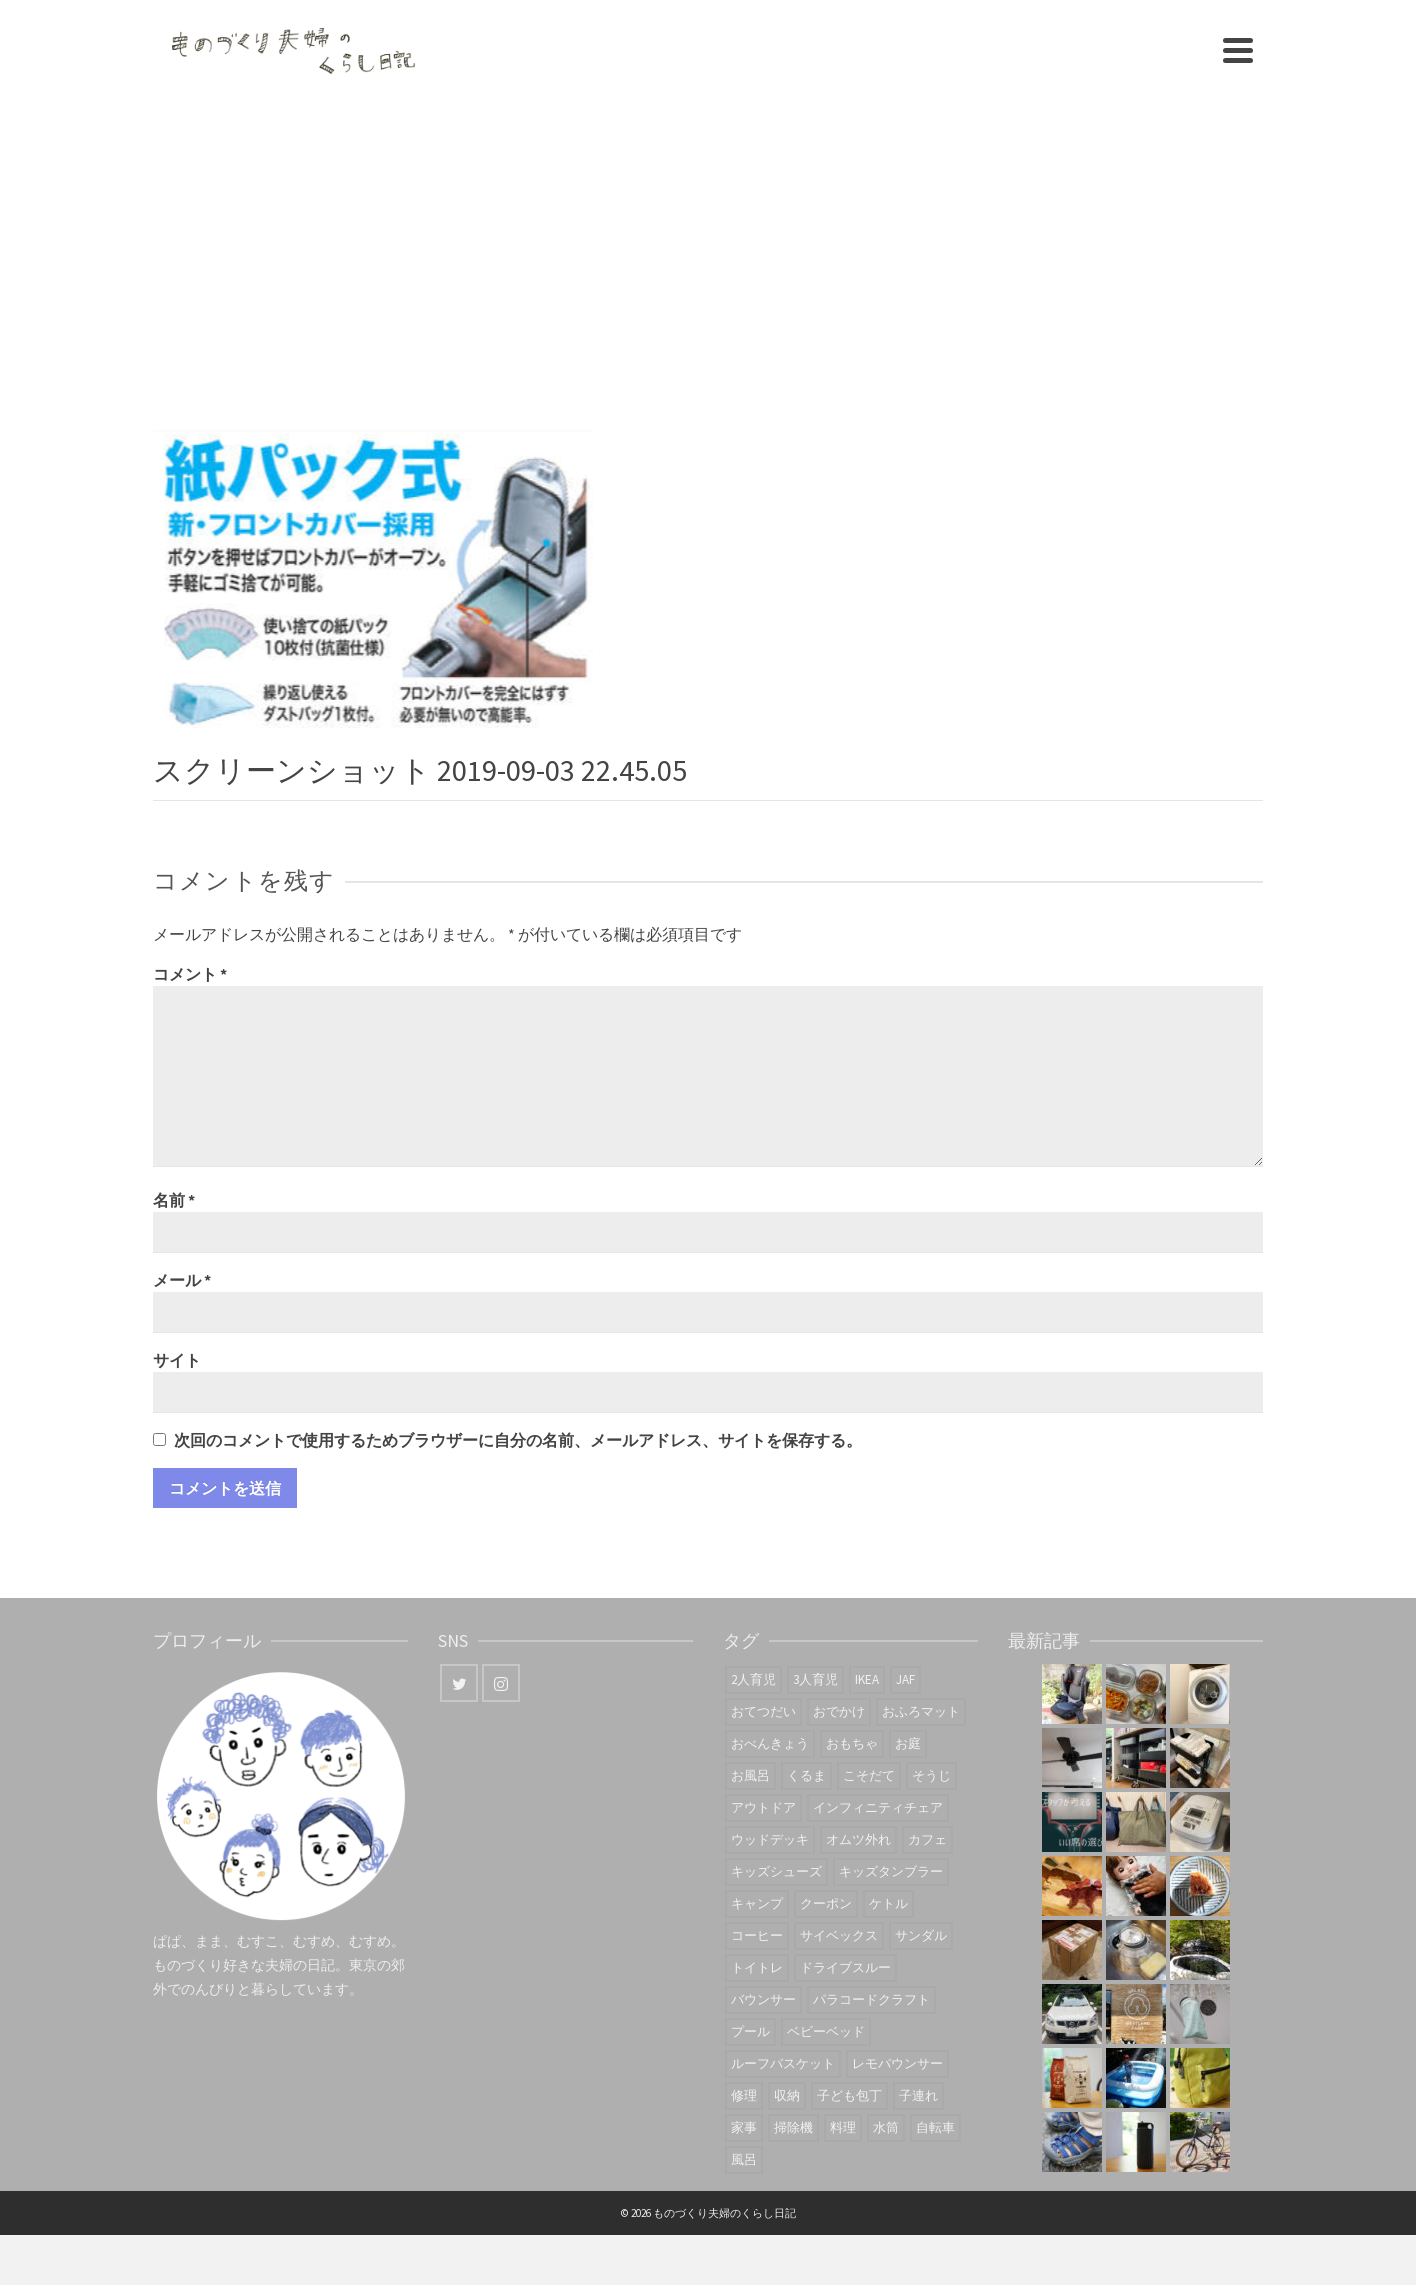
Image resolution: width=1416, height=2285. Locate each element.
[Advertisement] (708, 250)
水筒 (886, 2127)
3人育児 (815, 1679)
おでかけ (839, 1711)
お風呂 (750, 1775)
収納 (787, 2095)
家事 (744, 2127)
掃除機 (793, 2127)
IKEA (867, 1679)
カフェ (927, 1839)
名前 (174, 1200)
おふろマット (921, 1711)
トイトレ (757, 1967)
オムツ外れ (858, 1839)
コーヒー (757, 1935)
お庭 (908, 1743)
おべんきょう (770, 1743)
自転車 (935, 2127)
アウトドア (763, 1807)
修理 (744, 2095)
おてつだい (763, 1711)
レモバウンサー (897, 2063)
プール (750, 2031)
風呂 (744, 2159)
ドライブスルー (845, 1967)
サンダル (921, 1935)
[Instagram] (501, 1683)
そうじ (931, 1775)
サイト (177, 1360)
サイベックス (839, 1935)
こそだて (869, 1775)
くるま (806, 1775)
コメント (190, 974)
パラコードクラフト (871, 1999)
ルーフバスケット (783, 2063)
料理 (843, 2127)
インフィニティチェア (878, 1807)
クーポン (826, 1903)
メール (182, 1280)
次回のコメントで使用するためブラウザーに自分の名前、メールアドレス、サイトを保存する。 (518, 1440)
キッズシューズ (776, 1871)
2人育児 (753, 1679)
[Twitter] (459, 1683)
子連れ (918, 2095)
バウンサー (763, 1999)
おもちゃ (852, 1743)
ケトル (888, 1903)
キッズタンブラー (891, 1871)
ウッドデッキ (770, 1839)
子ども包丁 (849, 2095)
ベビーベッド (826, 2031)
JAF (905, 1679)
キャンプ (757, 1903)
